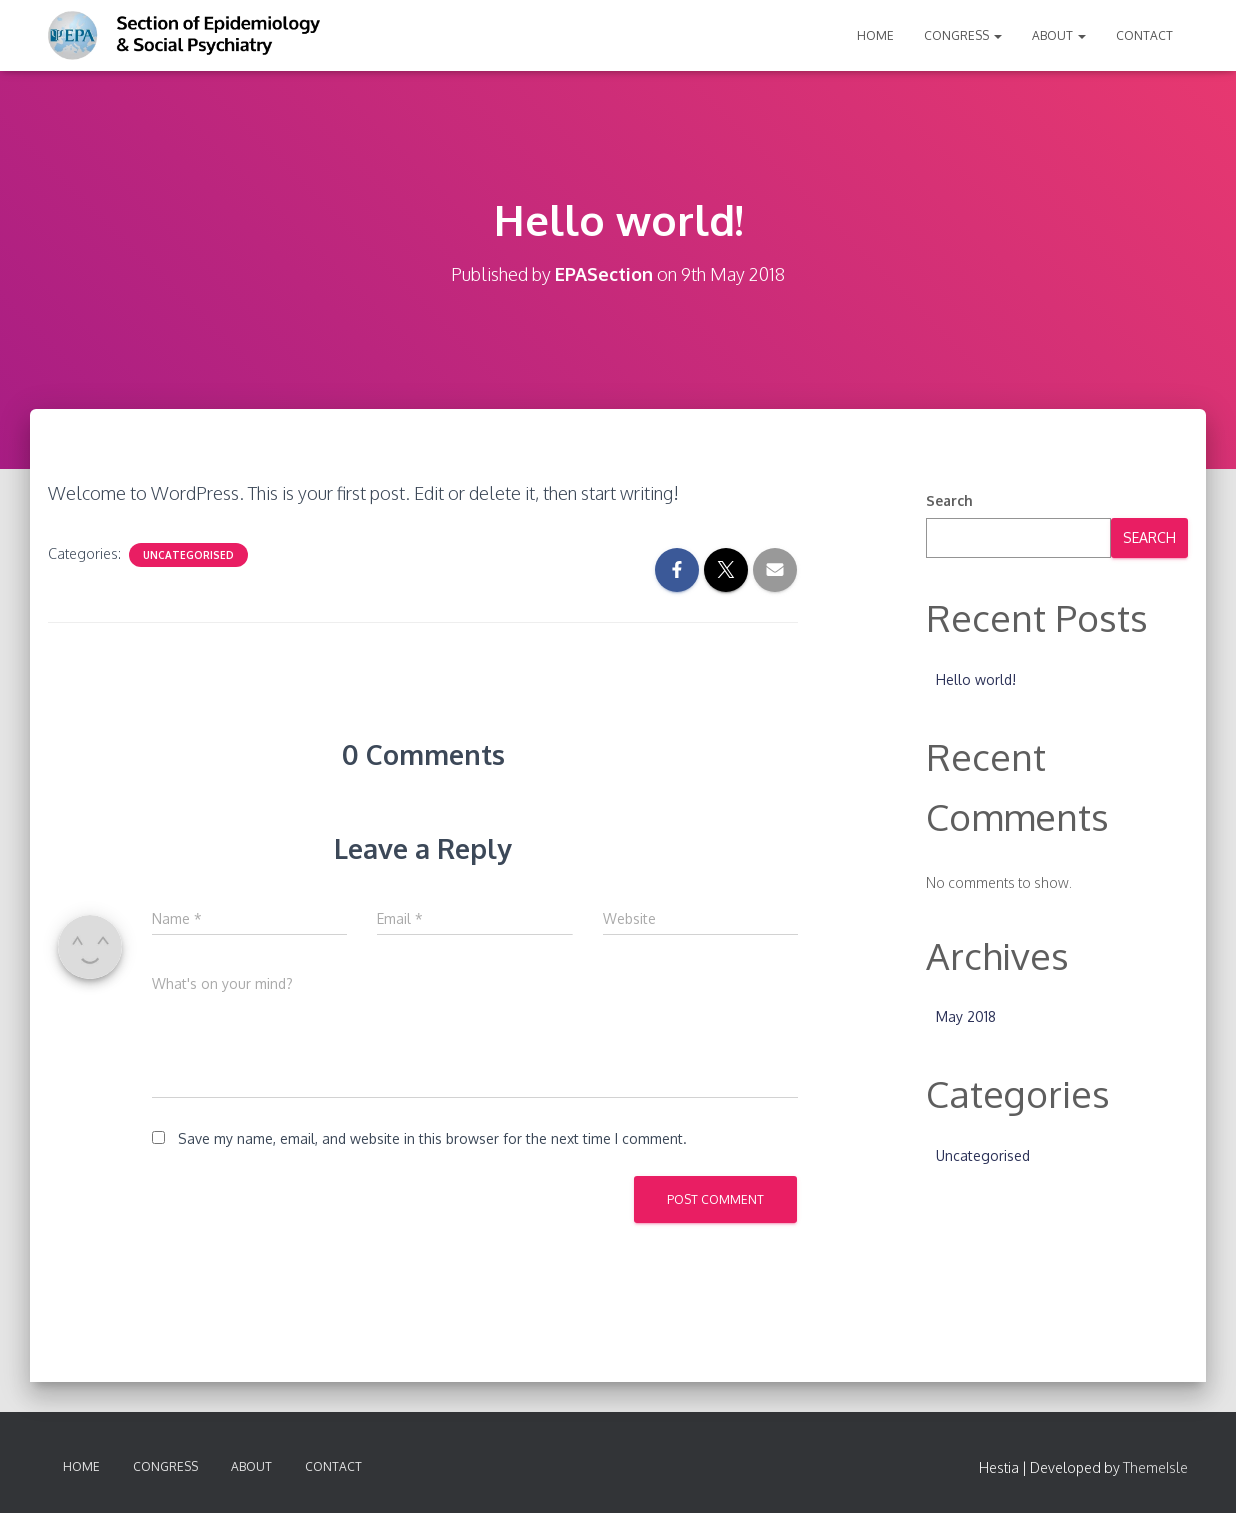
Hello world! (976, 679)
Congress (963, 35)
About (1059, 35)
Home (875, 35)
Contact (1144, 35)
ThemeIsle (1155, 1467)
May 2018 (966, 1016)
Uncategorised (188, 555)
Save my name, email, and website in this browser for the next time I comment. (432, 1138)
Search (949, 500)
